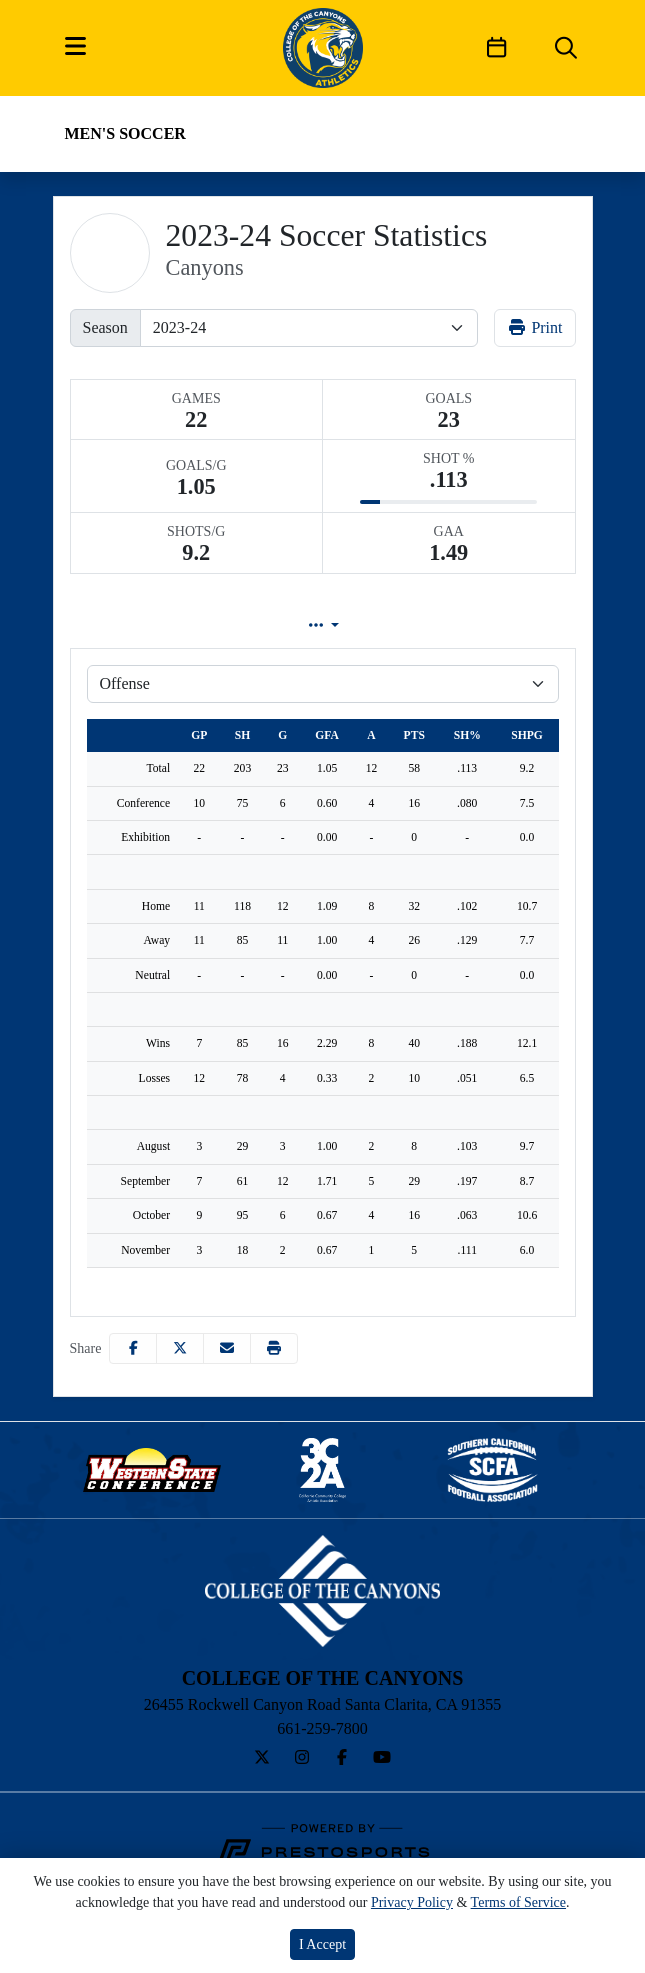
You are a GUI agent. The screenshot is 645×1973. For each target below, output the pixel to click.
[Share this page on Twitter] (180, 1348)
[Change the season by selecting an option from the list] (309, 328)
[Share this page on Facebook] (133, 1348)
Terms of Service (518, 1902)
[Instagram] (302, 1758)
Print (534, 327)
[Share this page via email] (227, 1348)
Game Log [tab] (428, 625)
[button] (274, 1348)
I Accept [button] (322, 1944)
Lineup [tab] (289, 625)
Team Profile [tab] (143, 625)
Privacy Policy (412, 1902)
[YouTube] (382, 1758)
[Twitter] (262, 1758)
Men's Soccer (125, 133)
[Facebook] (342, 1758)
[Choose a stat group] (323, 684)
